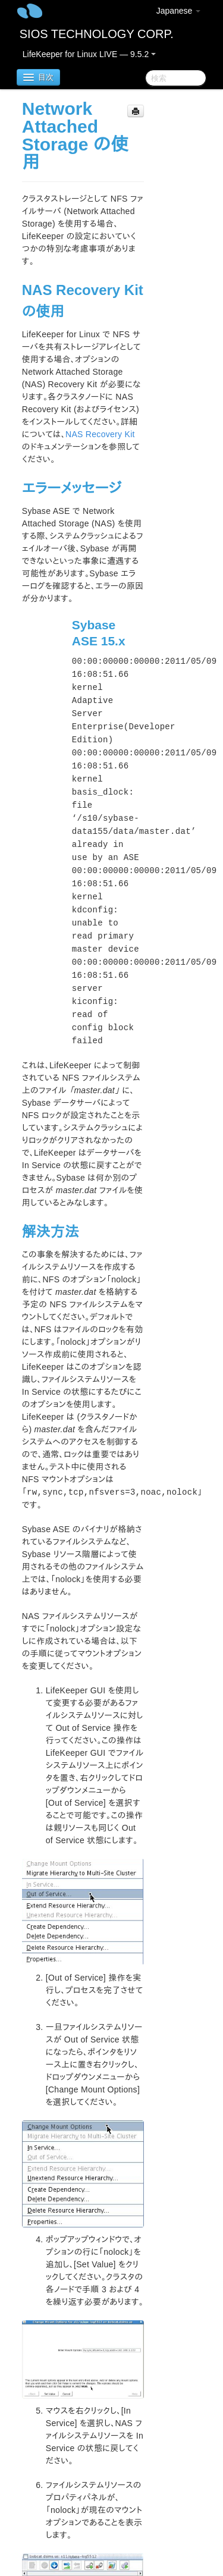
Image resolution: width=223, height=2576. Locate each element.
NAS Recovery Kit (100, 434)
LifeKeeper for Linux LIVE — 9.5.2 (89, 54)
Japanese (178, 10)
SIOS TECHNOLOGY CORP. (97, 33)
